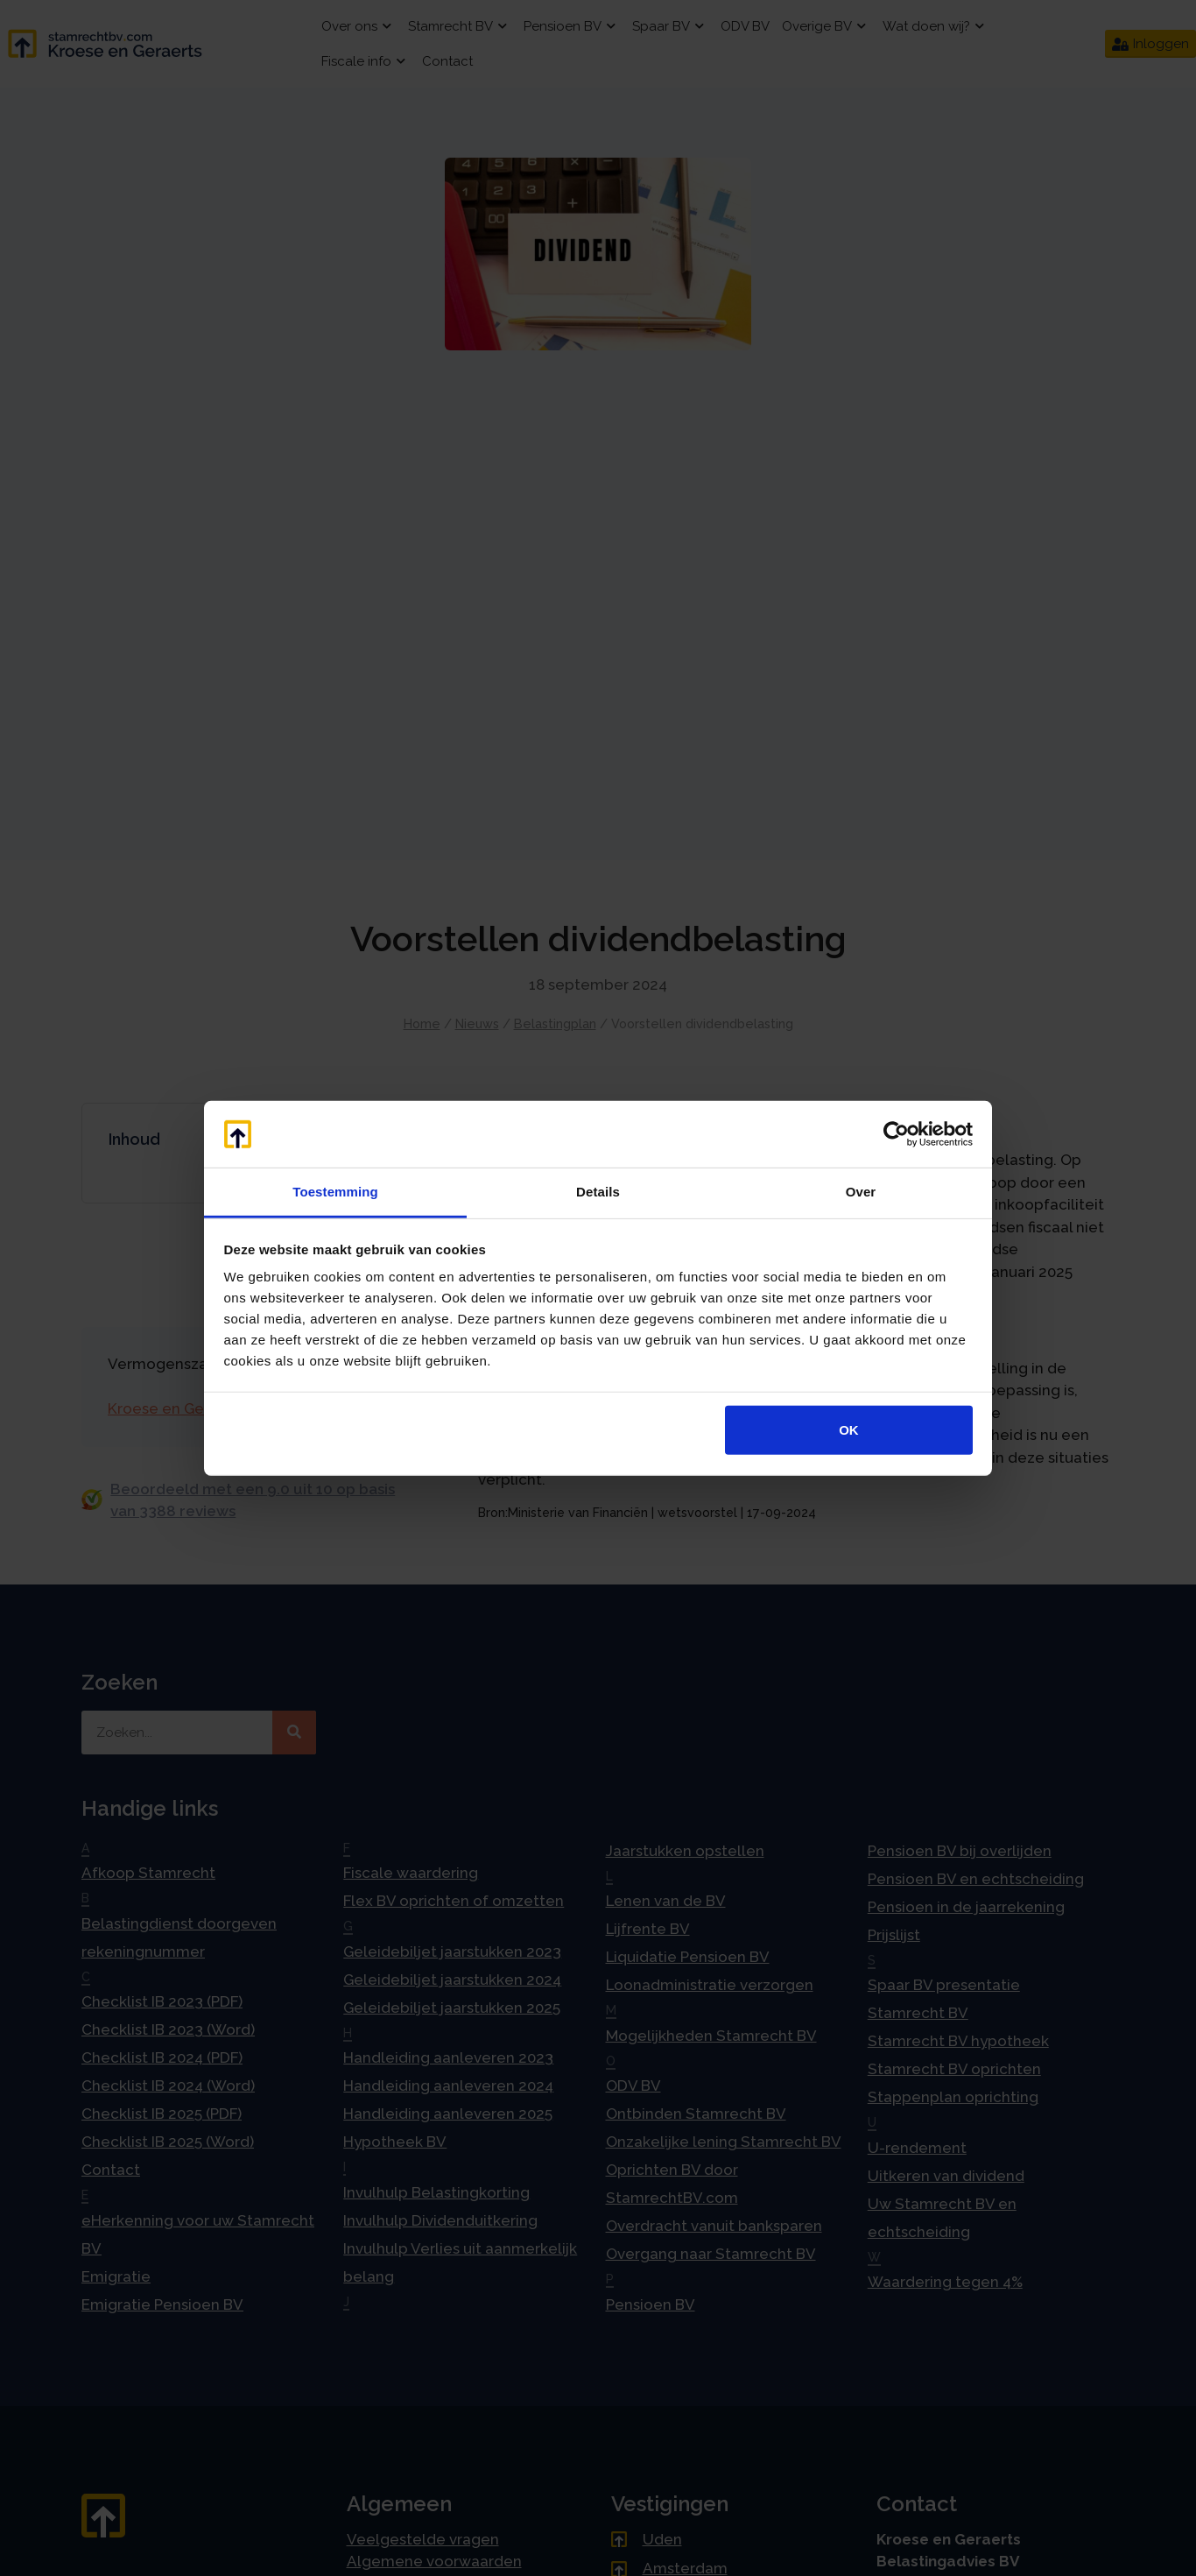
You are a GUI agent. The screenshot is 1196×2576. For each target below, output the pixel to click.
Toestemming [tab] (335, 1191)
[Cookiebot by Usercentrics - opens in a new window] (896, 1134)
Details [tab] (598, 1191)
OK (849, 1429)
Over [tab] (861, 1191)
